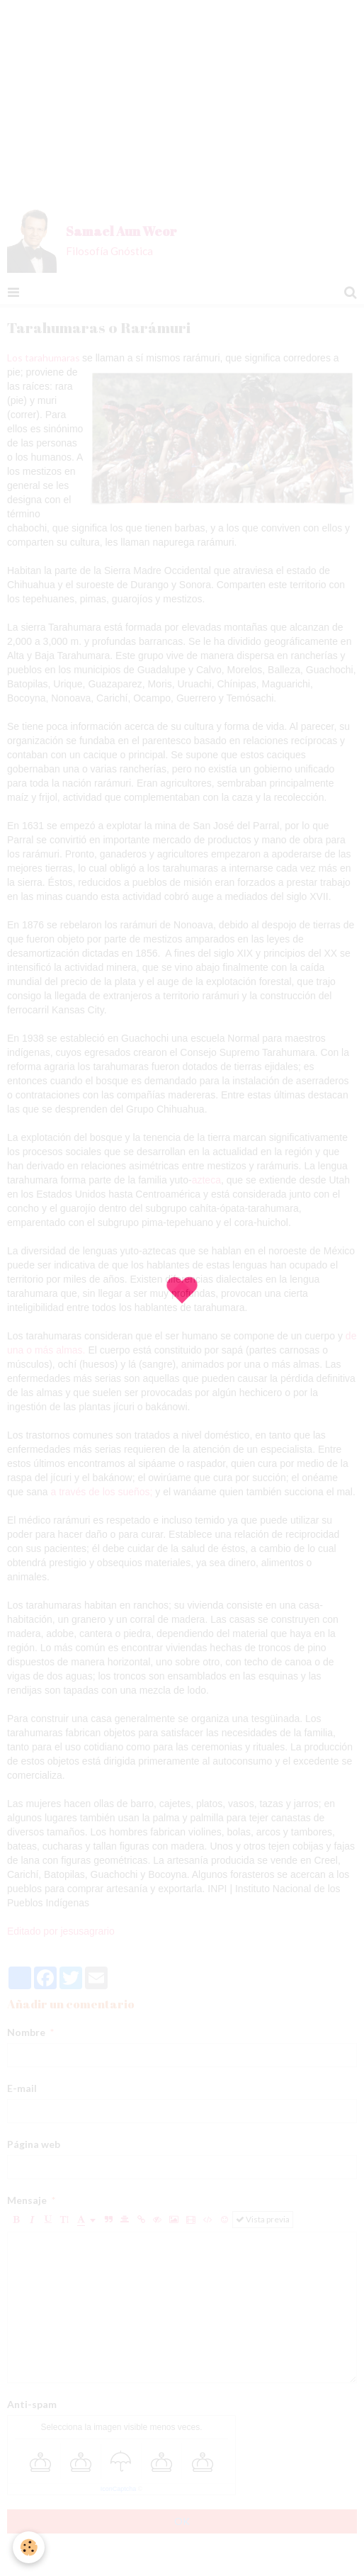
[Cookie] (29, 2547)
